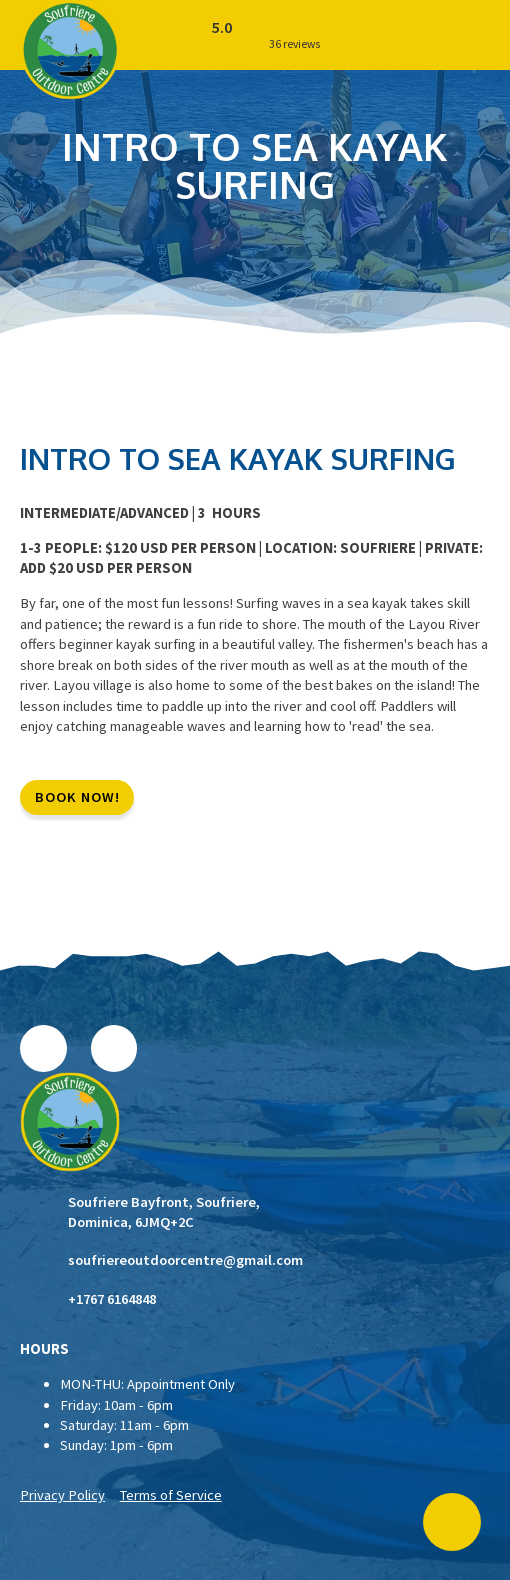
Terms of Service (171, 1495)
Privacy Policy (62, 1495)
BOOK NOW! (77, 797)
